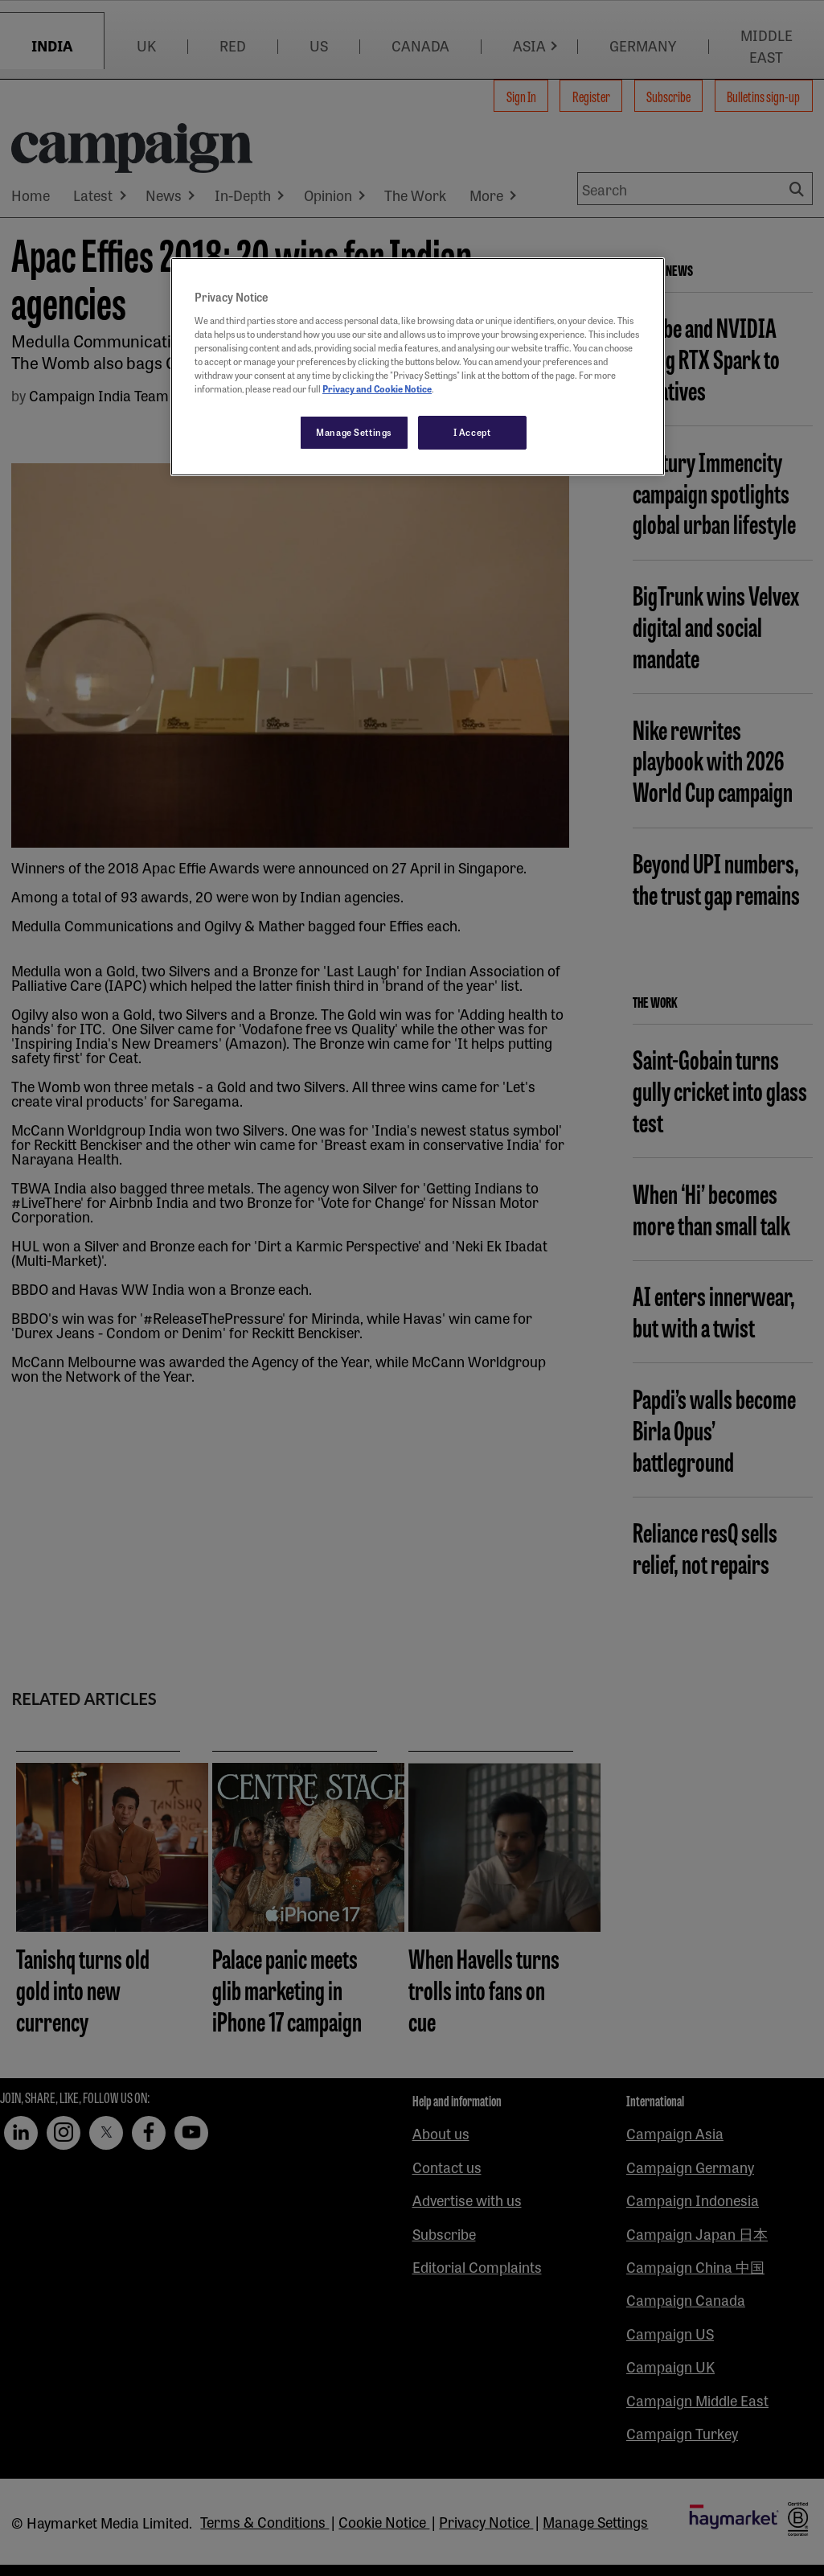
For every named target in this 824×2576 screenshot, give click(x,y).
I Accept (472, 431)
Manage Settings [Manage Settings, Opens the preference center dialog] (354, 431)
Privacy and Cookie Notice (377, 388)
